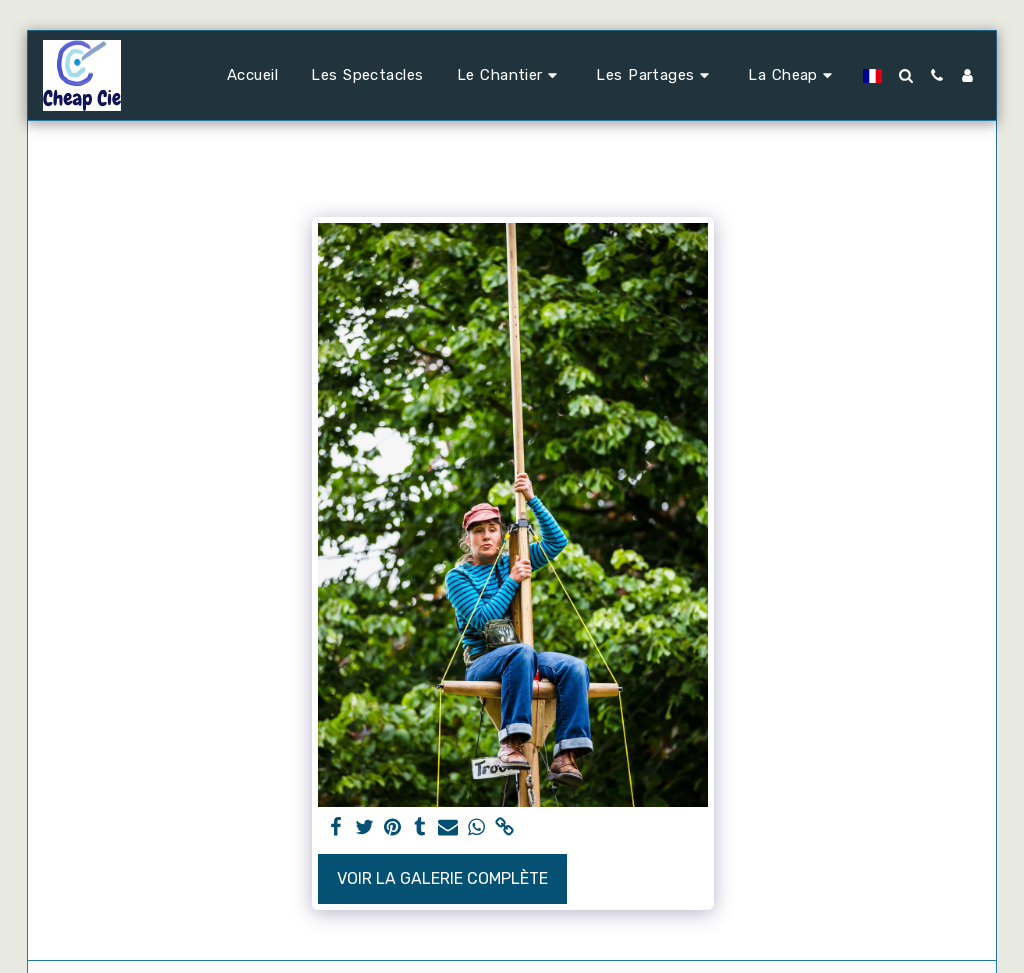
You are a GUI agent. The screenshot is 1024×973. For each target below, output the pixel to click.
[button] (510, 76)
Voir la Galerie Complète (442, 878)
